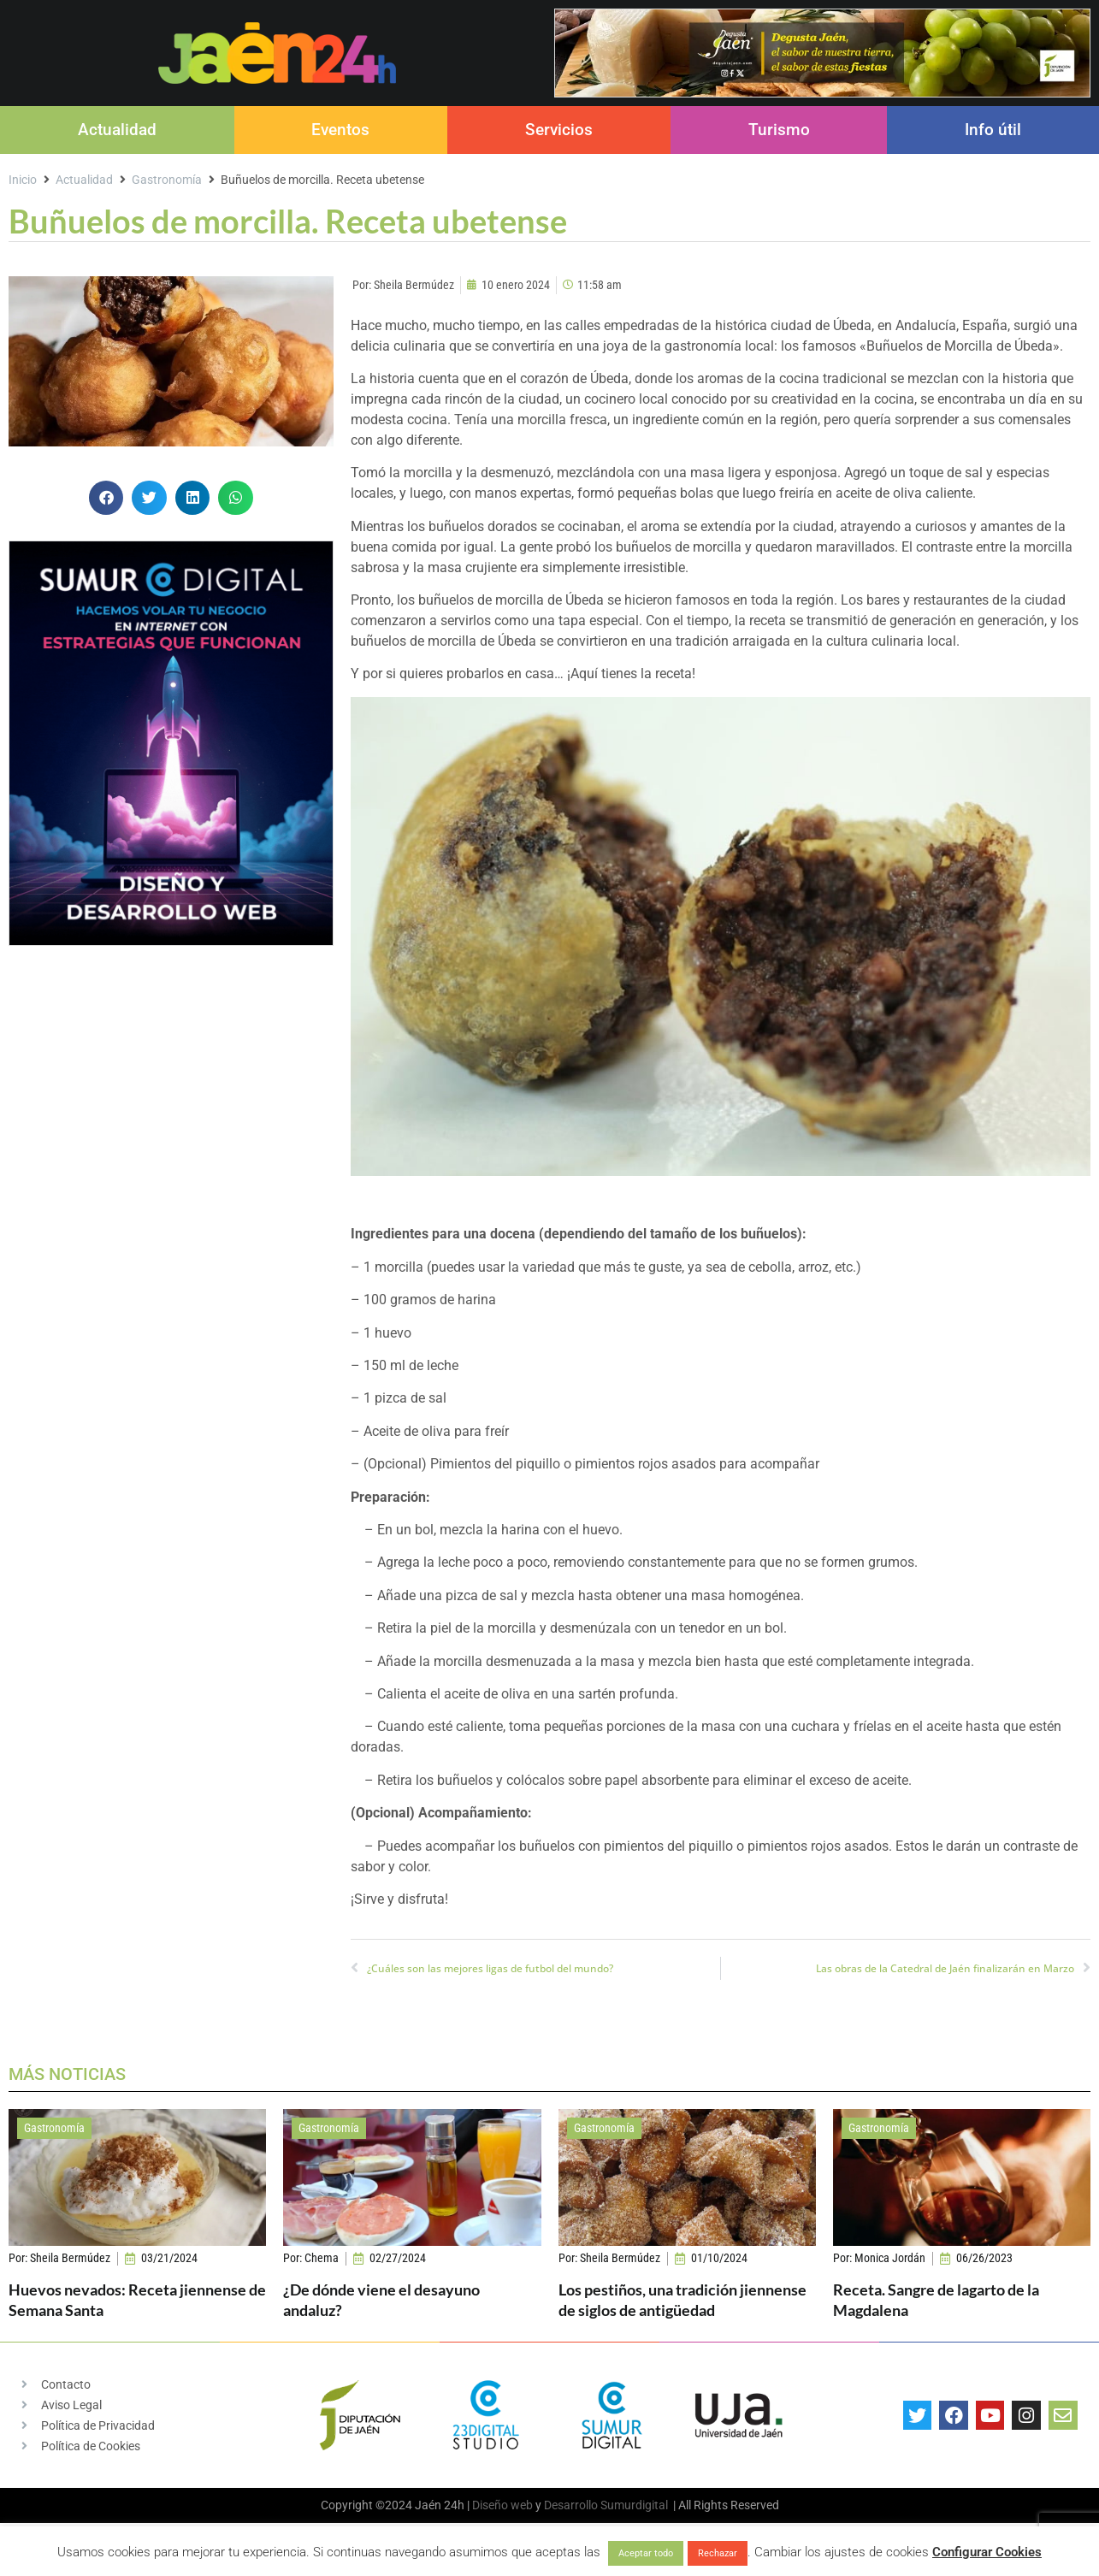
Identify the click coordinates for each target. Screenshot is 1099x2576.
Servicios (559, 129)
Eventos (340, 129)
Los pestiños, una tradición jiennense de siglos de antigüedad (682, 2299)
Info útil (993, 129)
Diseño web (502, 2505)
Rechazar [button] (717, 2553)
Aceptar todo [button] (645, 2553)
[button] (106, 498)
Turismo (779, 129)
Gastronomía (167, 179)
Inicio (23, 179)
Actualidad (117, 129)
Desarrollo (571, 2505)
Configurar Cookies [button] (987, 2552)
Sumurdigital (634, 2505)
